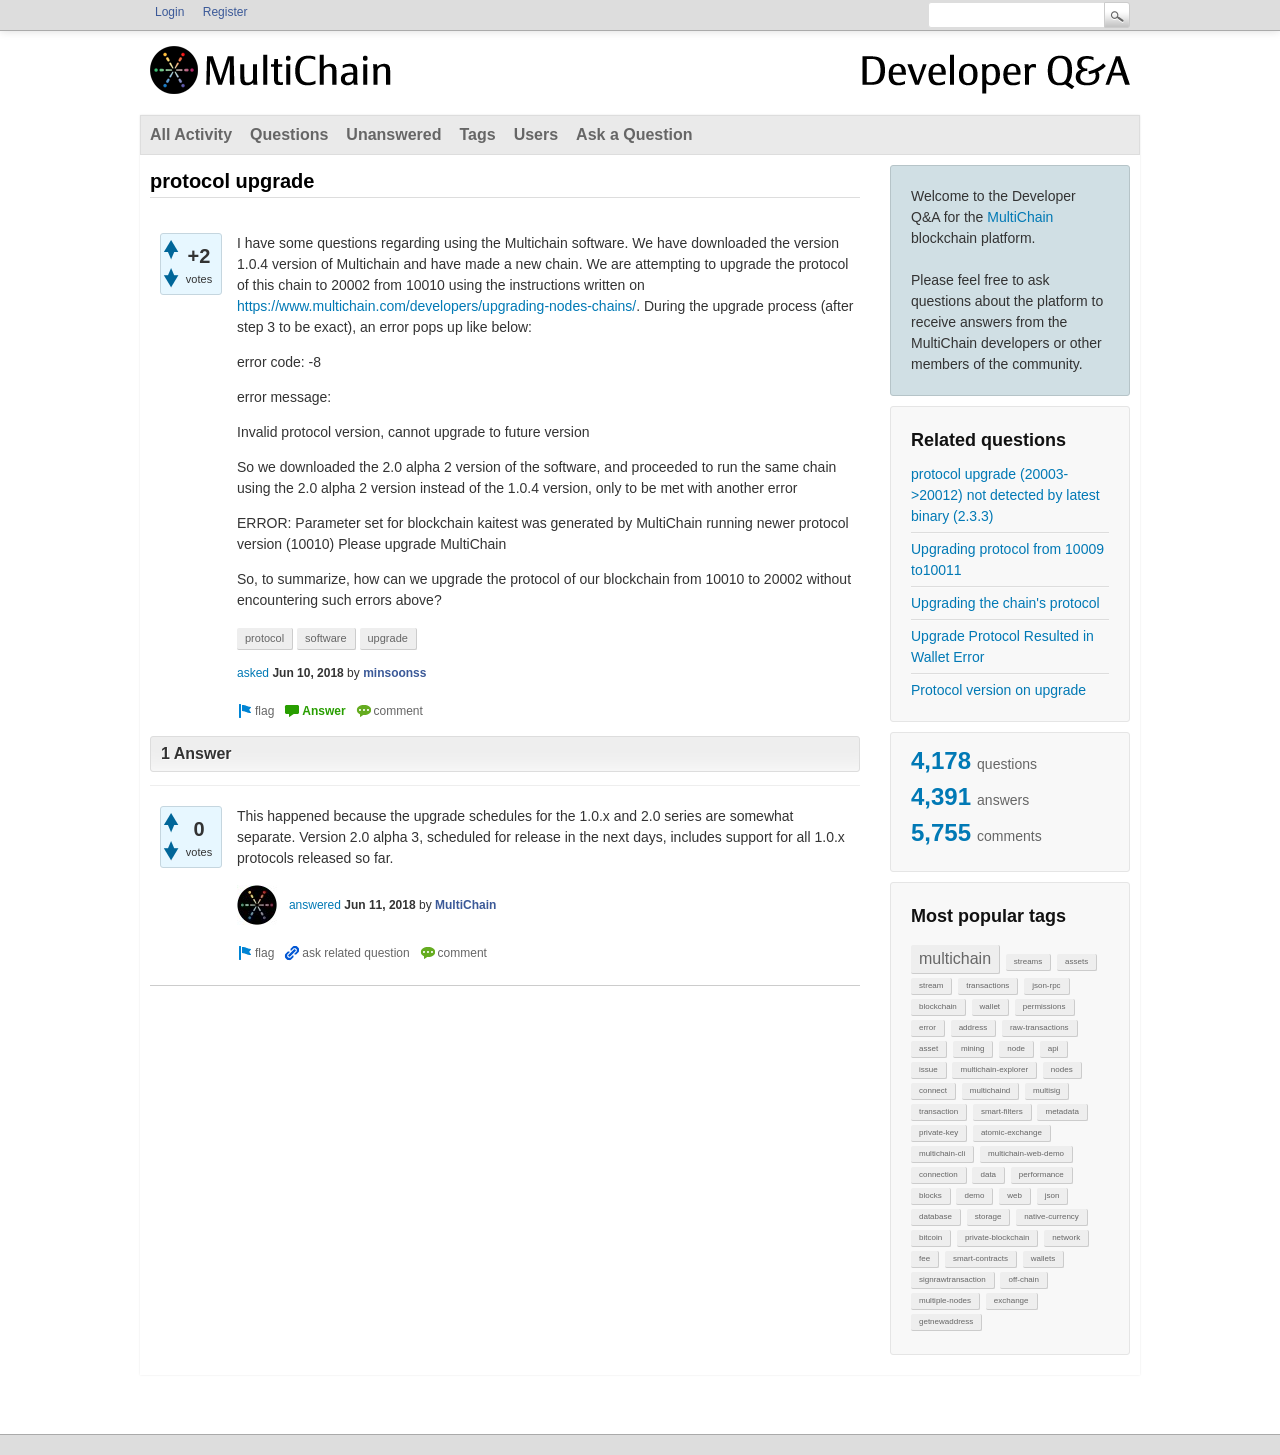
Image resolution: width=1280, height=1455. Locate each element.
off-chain (1023, 1279)
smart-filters (1002, 1111)
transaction (938, 1111)
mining (973, 1048)
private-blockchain (997, 1237)
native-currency (1051, 1216)
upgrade (388, 638)
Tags (477, 134)
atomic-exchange (1011, 1132)
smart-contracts (980, 1258)
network (1066, 1237)
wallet (990, 1006)
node (1016, 1048)
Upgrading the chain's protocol (1005, 603)
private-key (938, 1132)
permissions (1044, 1006)
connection (938, 1174)
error (927, 1027)
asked (253, 673)
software (326, 638)
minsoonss (394, 673)
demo (974, 1195)
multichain (955, 958)
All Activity (191, 134)
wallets (1043, 1258)
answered (315, 905)
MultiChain (1020, 217)
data (988, 1174)
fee (924, 1258)
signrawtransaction (952, 1279)
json (1052, 1195)
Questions (289, 134)
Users (536, 134)
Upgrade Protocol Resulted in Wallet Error (1002, 646)
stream (931, 985)
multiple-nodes (945, 1300)
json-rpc (1046, 985)
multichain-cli (942, 1153)
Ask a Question (634, 134)
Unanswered (393, 134)
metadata (1061, 1111)
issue (928, 1069)
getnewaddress (946, 1321)
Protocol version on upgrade (998, 690)
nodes (1062, 1069)
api (1053, 1048)
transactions (987, 985)
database (935, 1216)
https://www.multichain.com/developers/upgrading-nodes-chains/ (436, 306)
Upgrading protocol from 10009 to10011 (1007, 559)
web (1014, 1195)
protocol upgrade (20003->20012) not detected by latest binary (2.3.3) (1005, 495)
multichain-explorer (994, 1069)
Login (169, 12)
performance (1041, 1174)
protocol (264, 638)
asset (928, 1048)
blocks (930, 1195)
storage (988, 1216)
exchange (1011, 1300)
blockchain (938, 1006)
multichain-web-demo (1026, 1153)
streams (1028, 961)
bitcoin (930, 1237)
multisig (1046, 1090)
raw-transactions (1039, 1027)
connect (933, 1090)
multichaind (990, 1090)
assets (1076, 961)
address (973, 1027)
